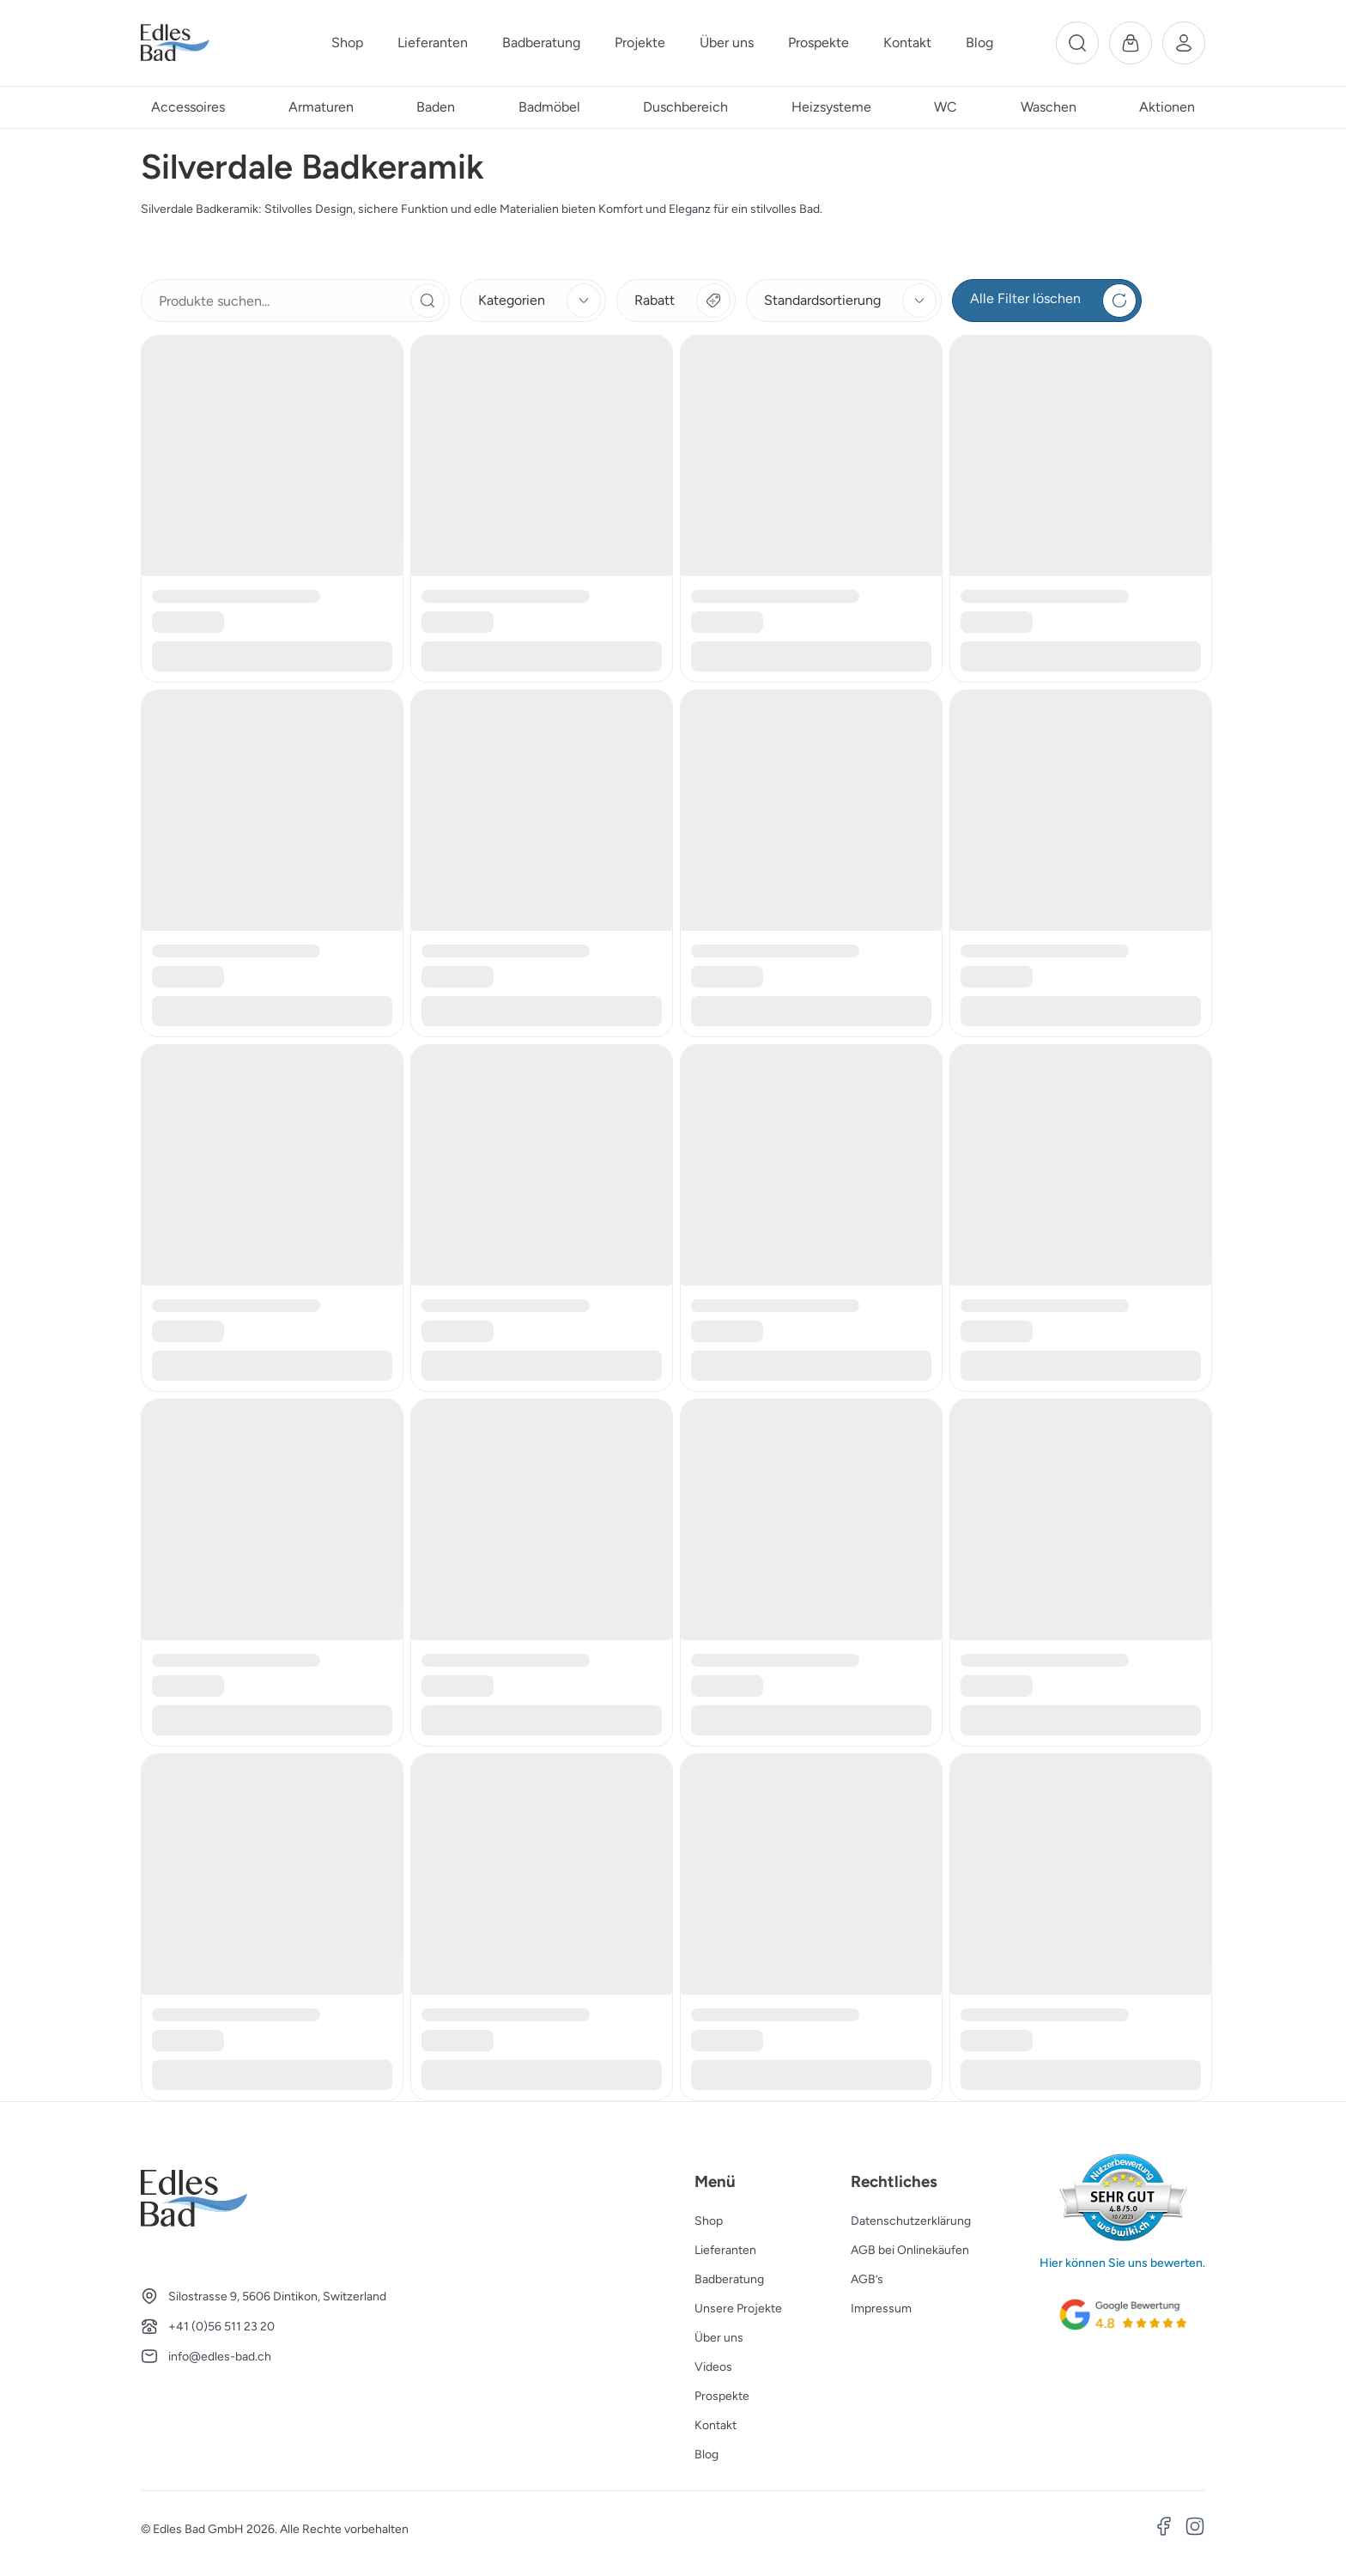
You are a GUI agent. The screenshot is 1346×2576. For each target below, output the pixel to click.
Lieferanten (725, 2250)
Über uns (718, 2337)
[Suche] (1077, 42)
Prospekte (721, 2396)
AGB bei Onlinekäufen (910, 2250)
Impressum (881, 2308)
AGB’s (867, 2279)
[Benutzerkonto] (1183, 42)
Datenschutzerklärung (911, 2221)
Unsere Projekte (738, 2308)
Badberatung (729, 2279)
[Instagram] (1195, 2529)
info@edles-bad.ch (219, 2356)
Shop (708, 2221)
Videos (713, 2367)
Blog (706, 2454)
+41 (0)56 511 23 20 (221, 2326)
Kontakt (715, 2425)
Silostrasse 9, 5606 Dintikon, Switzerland (277, 2296)
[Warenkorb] (1130, 42)
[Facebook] (1164, 2529)
